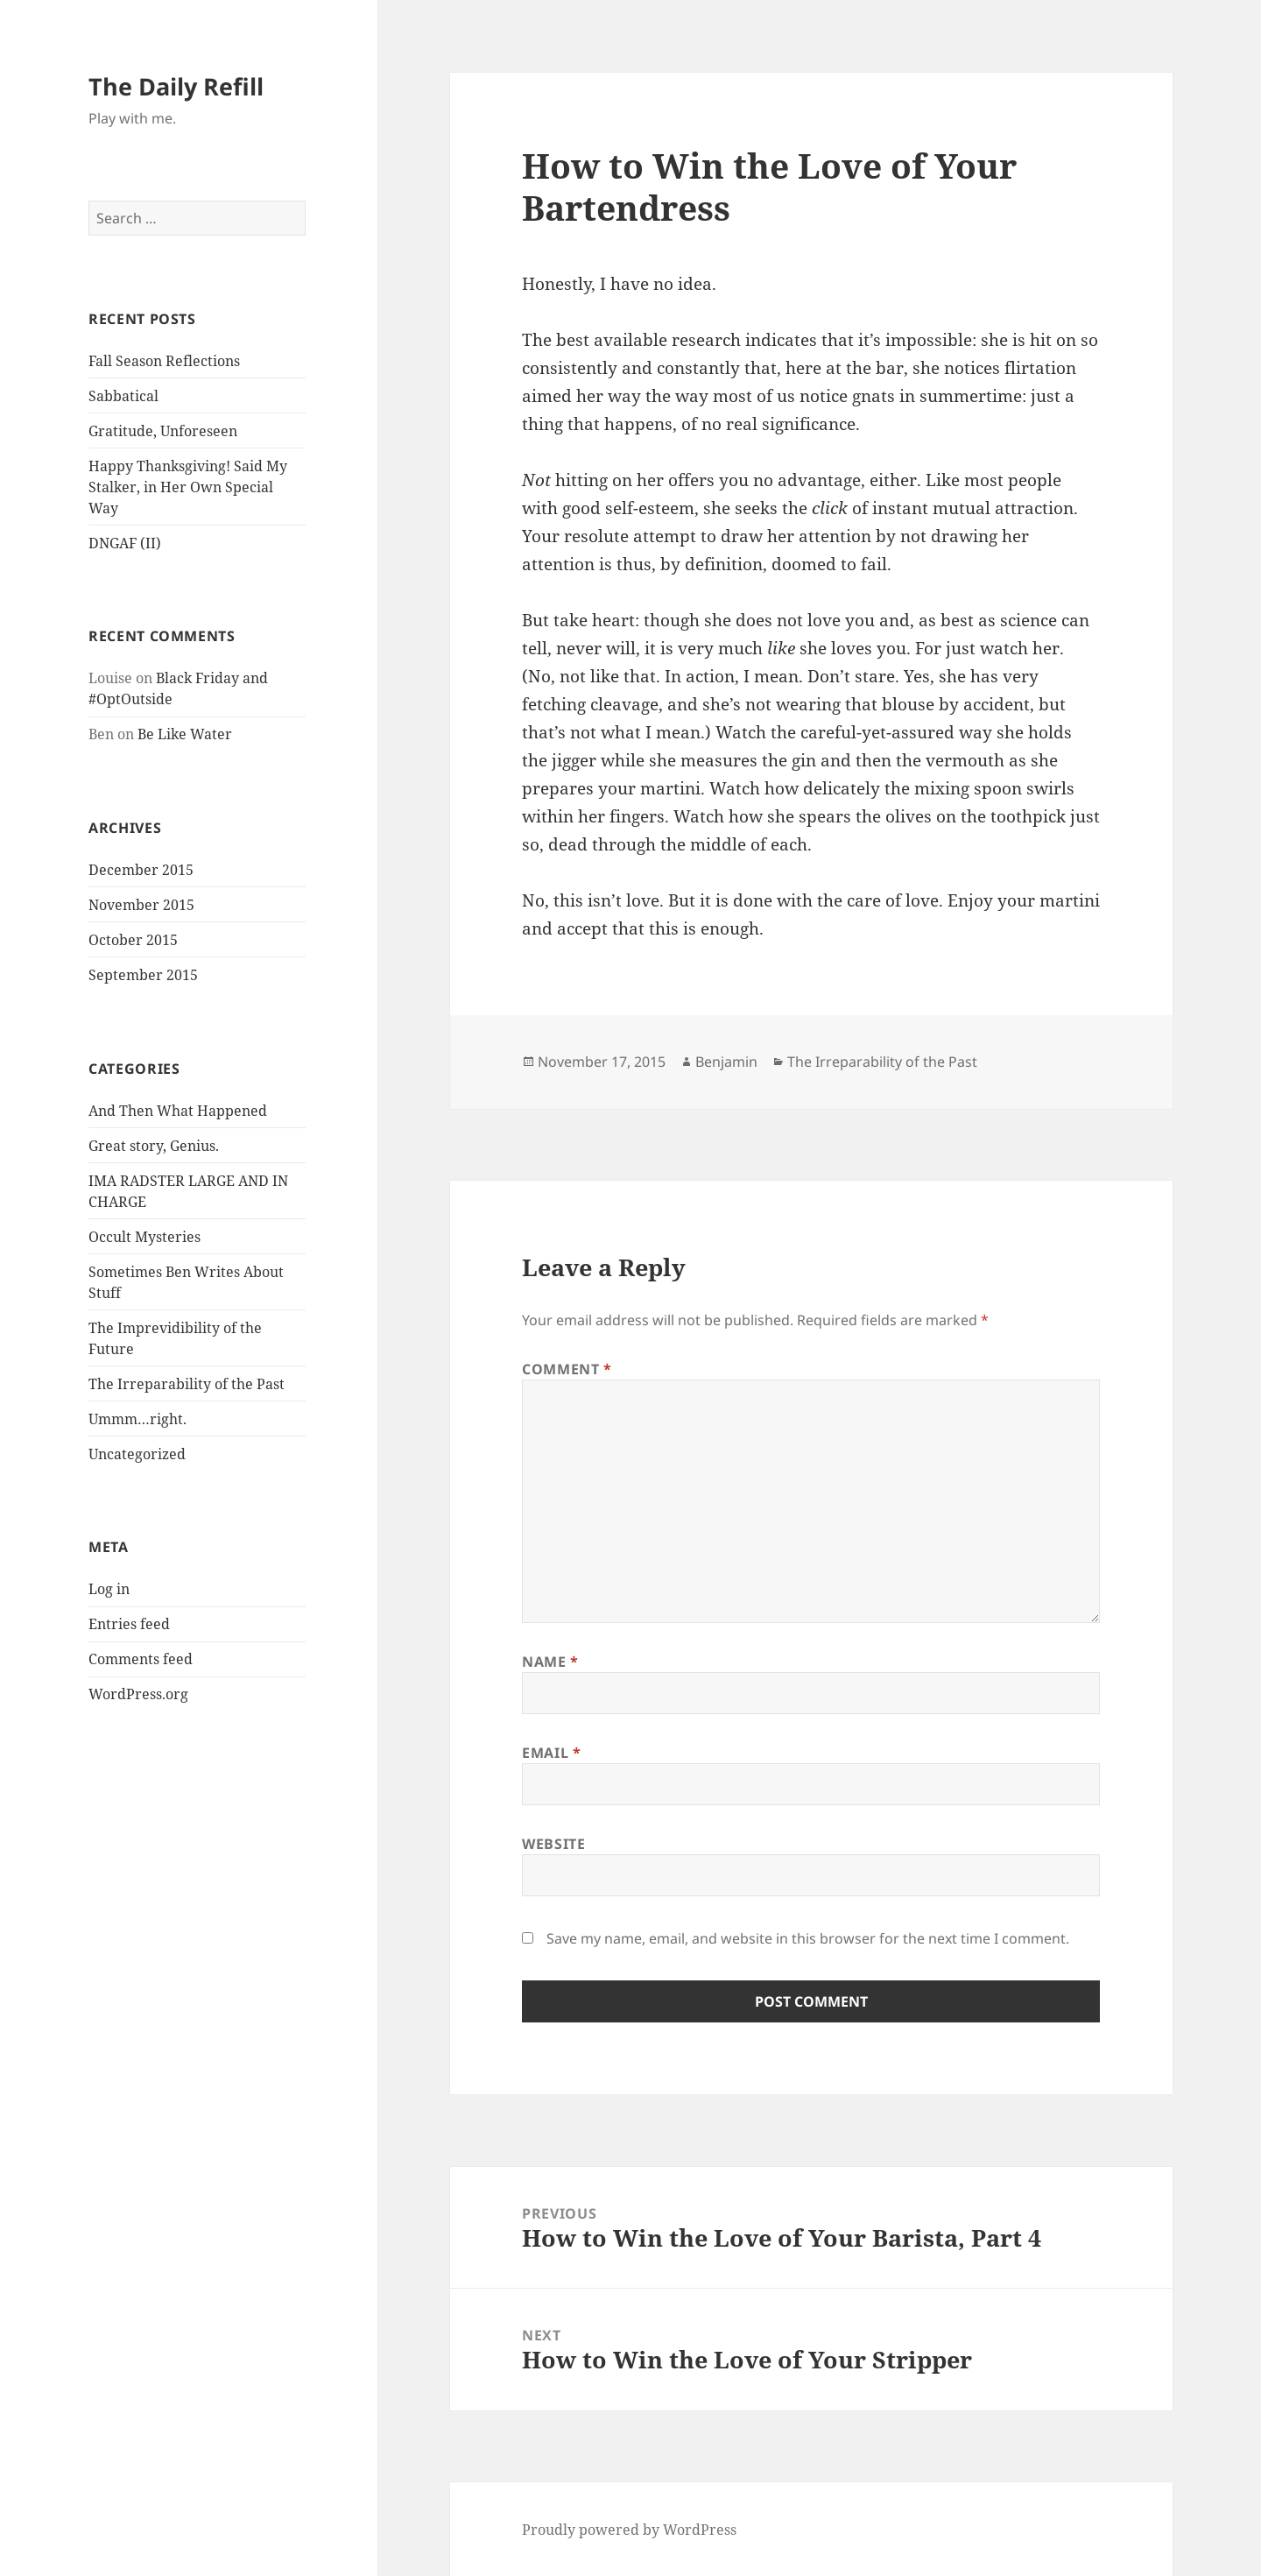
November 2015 (141, 904)
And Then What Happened (177, 1110)
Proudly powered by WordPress (629, 2529)
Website (553, 1843)
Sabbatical (123, 396)
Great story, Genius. (153, 1145)
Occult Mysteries (144, 1236)
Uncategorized (137, 1454)
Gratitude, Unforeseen (162, 431)
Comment (567, 1369)
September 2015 (143, 975)
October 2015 (133, 939)
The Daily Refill (176, 86)
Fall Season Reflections (164, 361)
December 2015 (141, 869)
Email (551, 1752)
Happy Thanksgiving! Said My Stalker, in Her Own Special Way (187, 487)
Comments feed (140, 1659)
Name (550, 1661)
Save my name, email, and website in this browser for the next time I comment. (807, 1938)
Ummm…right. (137, 1419)
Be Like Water (184, 734)
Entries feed (129, 1624)
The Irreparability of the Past (186, 1384)
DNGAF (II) (124, 543)
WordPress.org (138, 1694)
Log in (109, 1589)
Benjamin (726, 1061)
